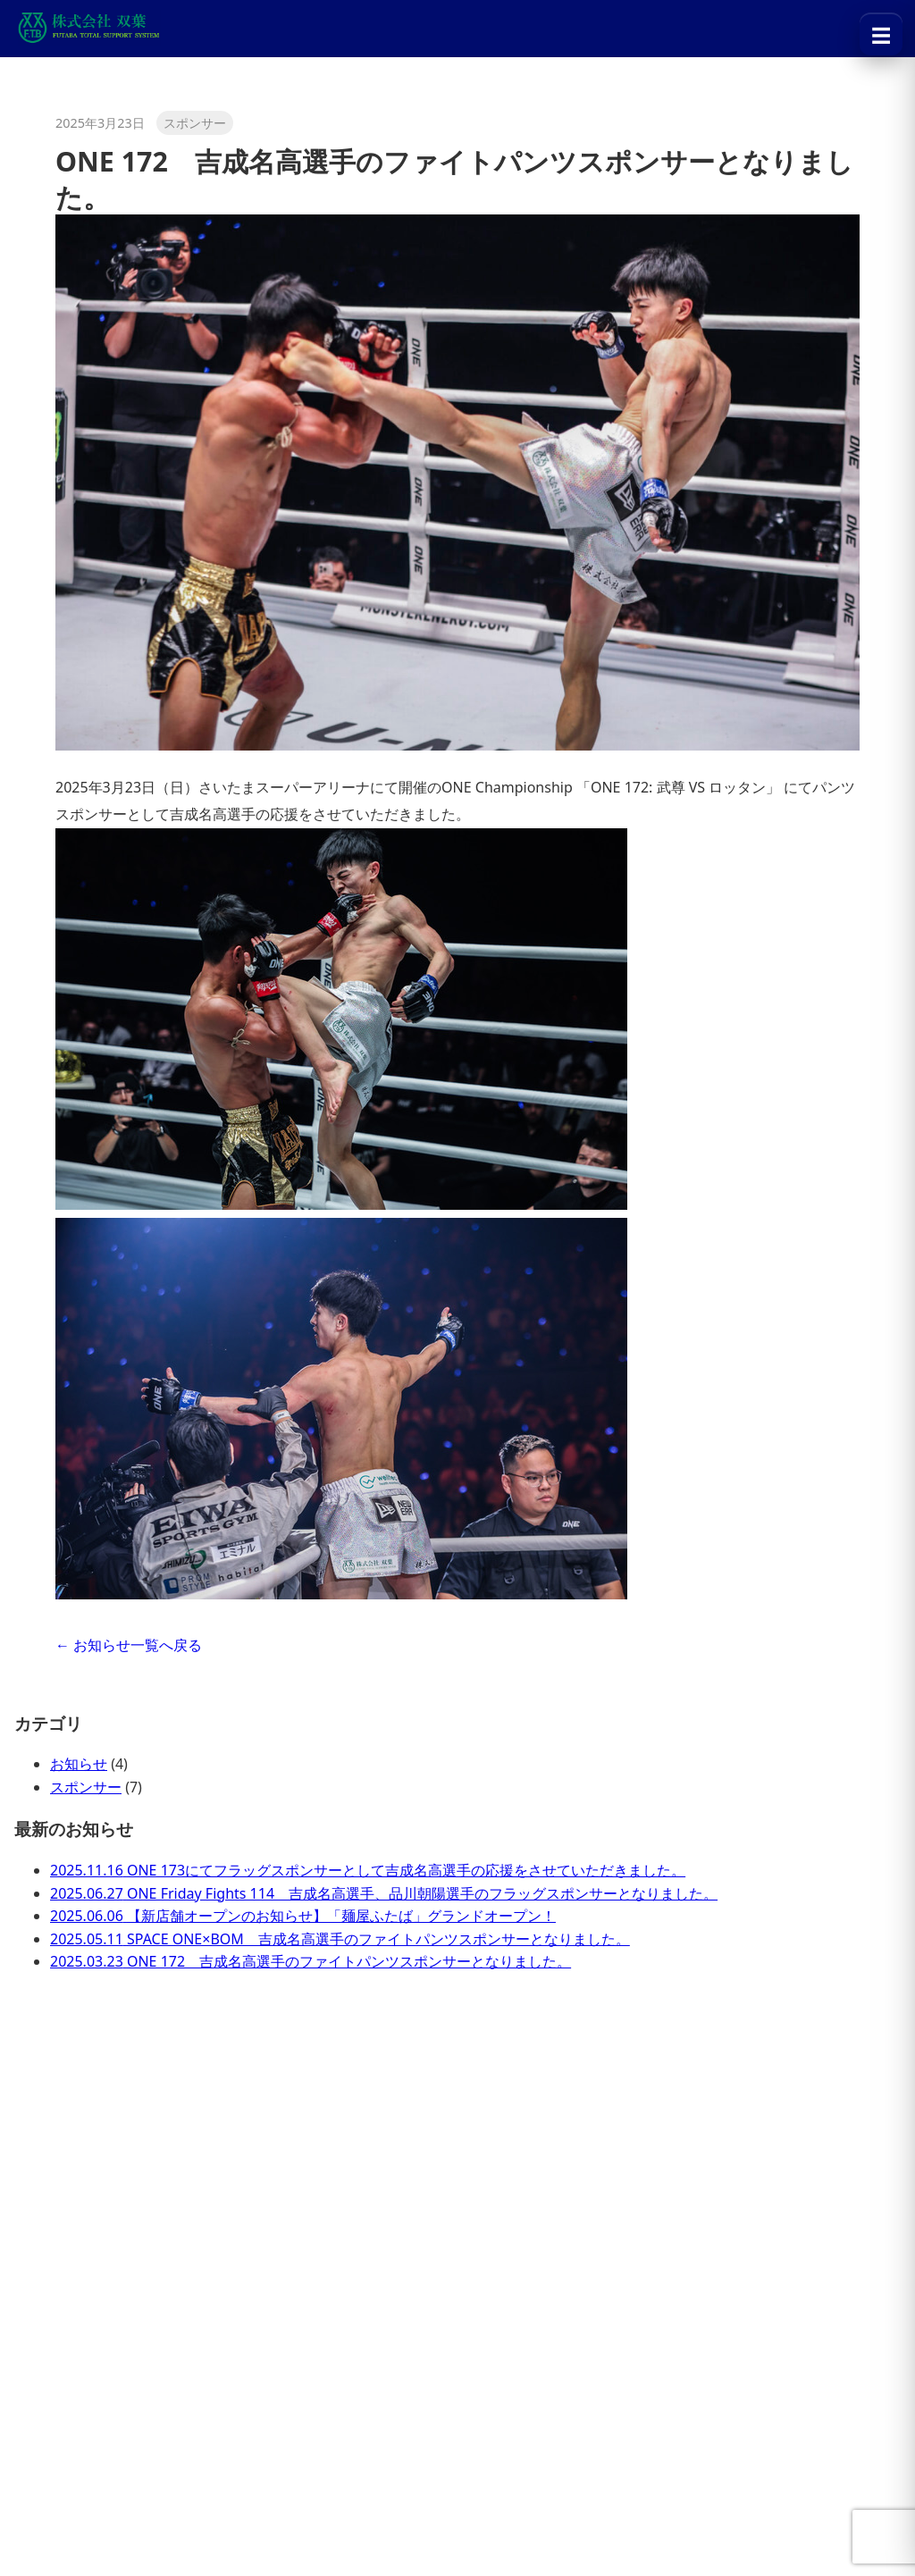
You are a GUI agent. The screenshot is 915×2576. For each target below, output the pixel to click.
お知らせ (78, 1764)
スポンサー (86, 1787)
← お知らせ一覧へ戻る (128, 1645)
